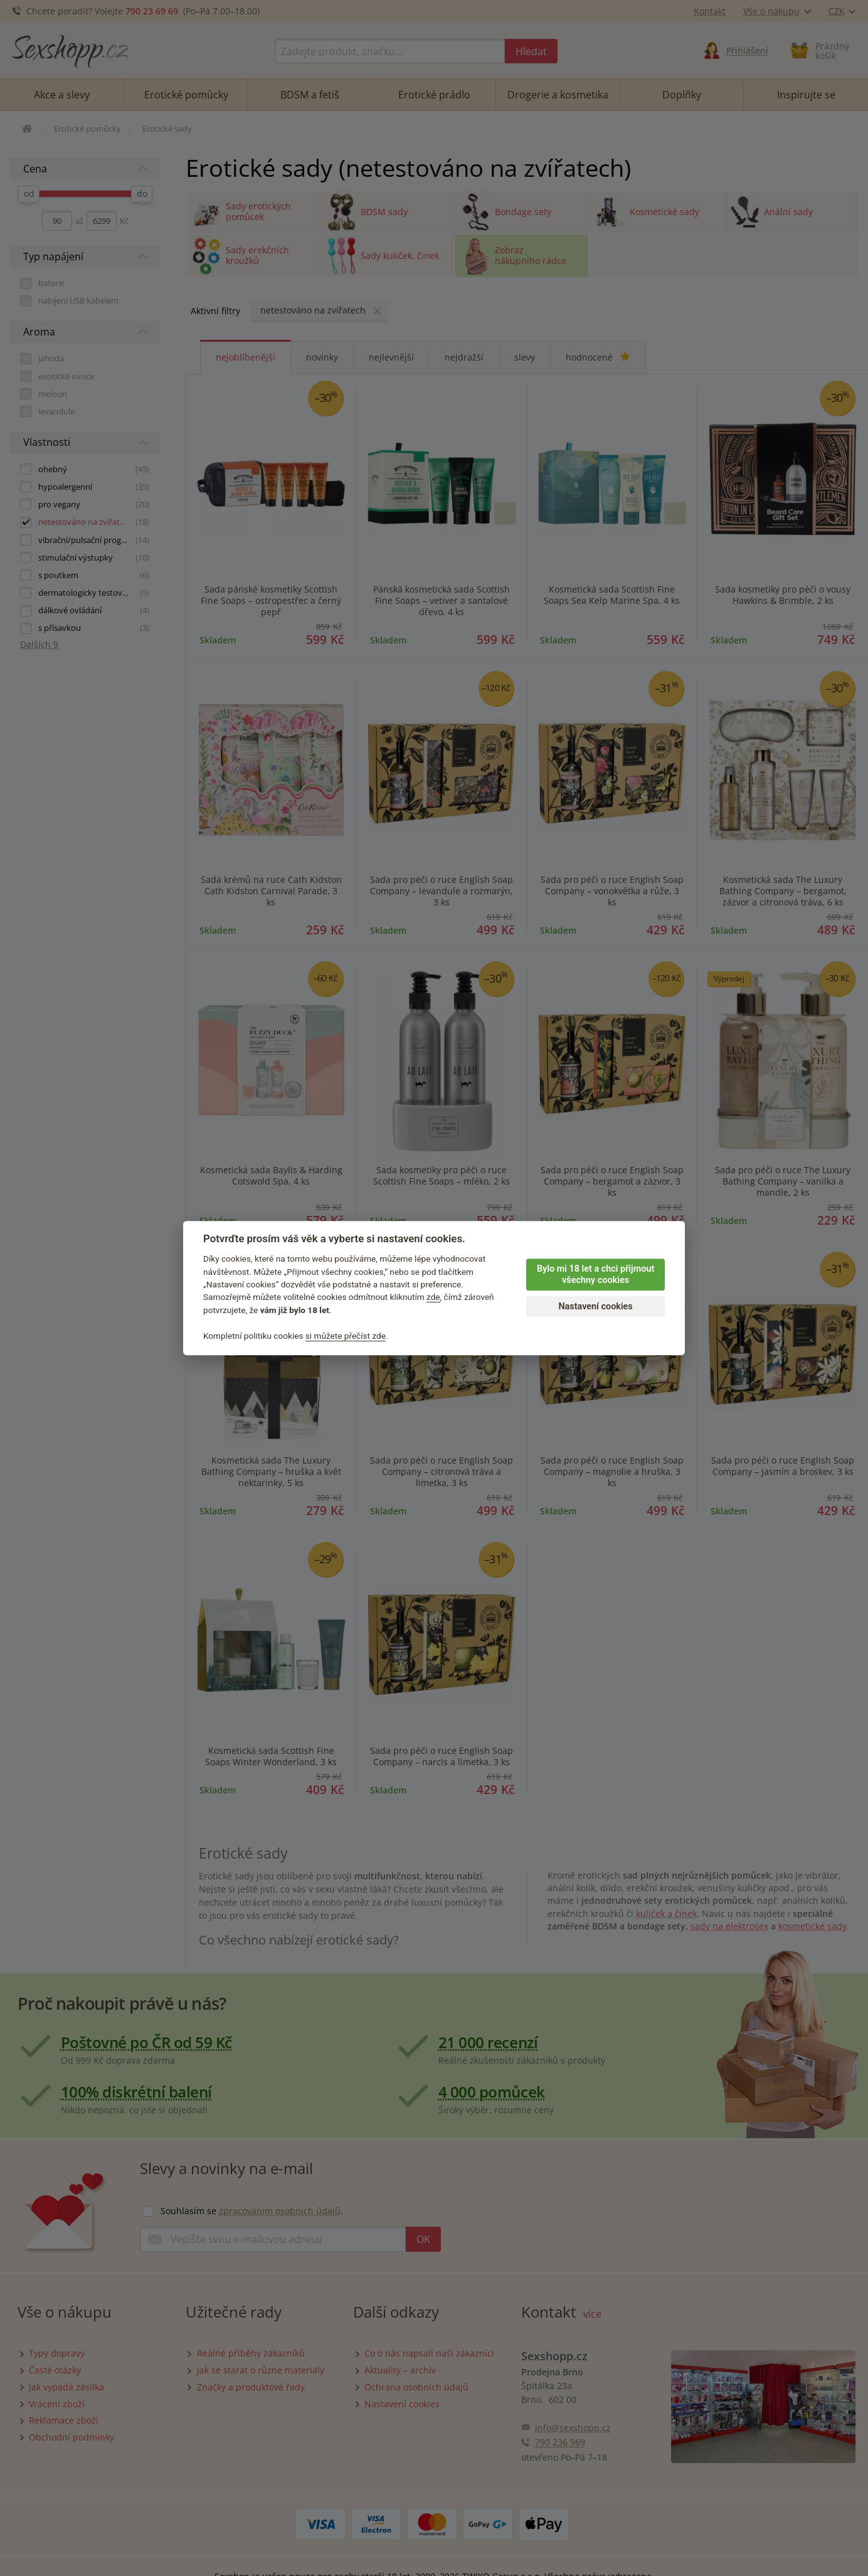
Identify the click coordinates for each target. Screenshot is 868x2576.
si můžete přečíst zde (345, 1336)
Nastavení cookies (595, 1306)
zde (433, 1297)
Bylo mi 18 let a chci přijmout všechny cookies (595, 1274)
